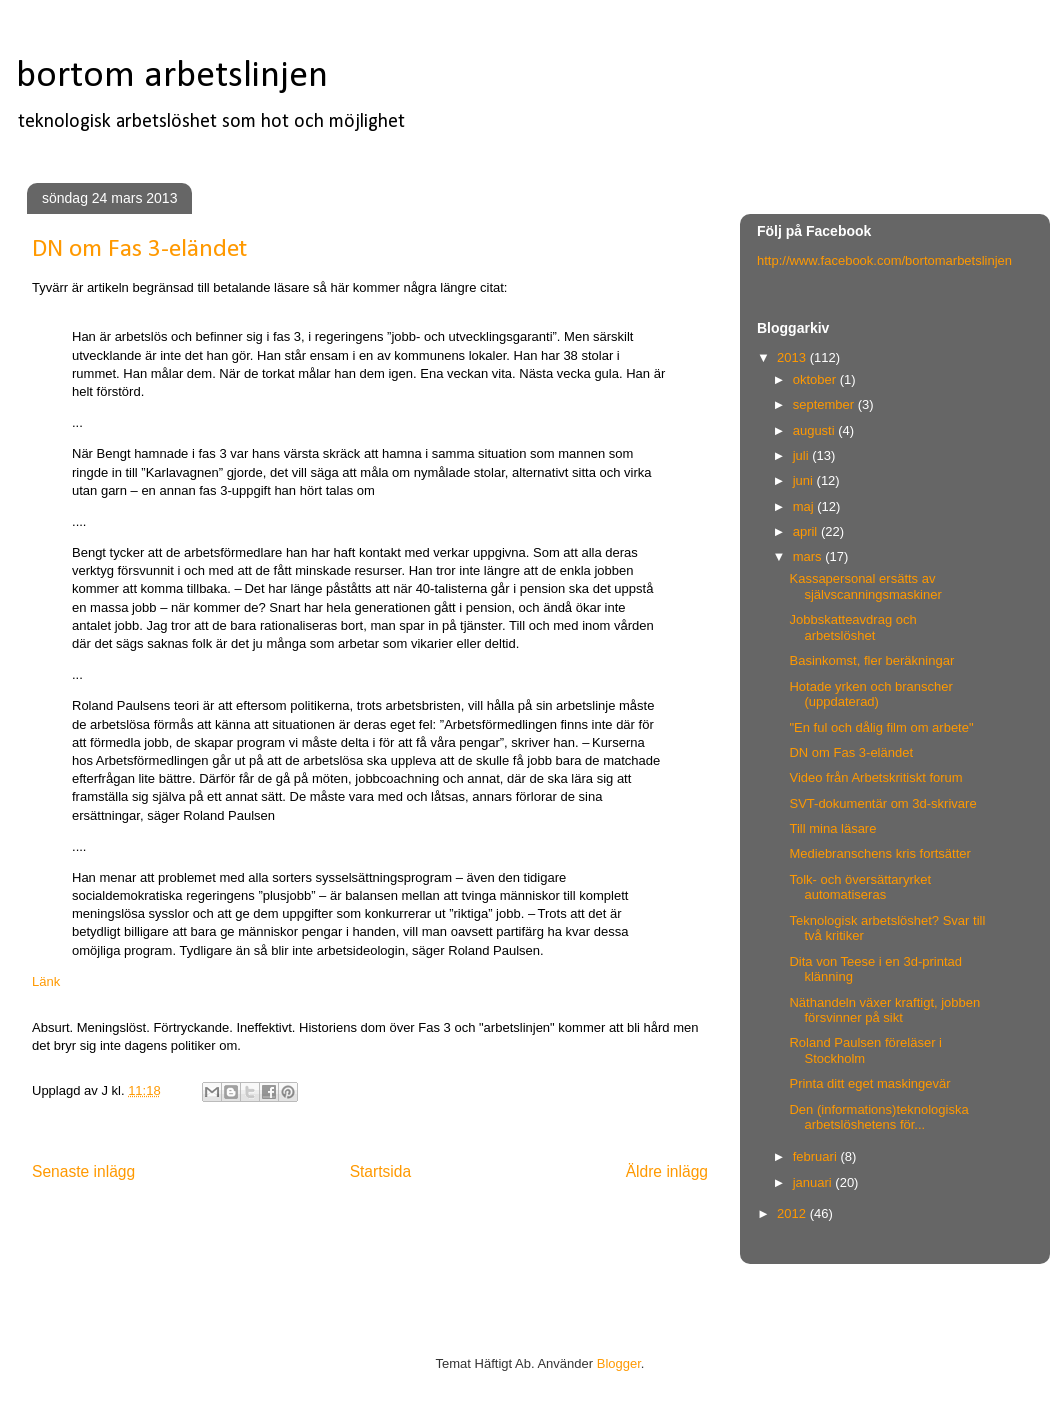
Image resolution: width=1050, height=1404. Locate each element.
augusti (816, 430)
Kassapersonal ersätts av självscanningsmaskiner (865, 586)
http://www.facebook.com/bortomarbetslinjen (884, 260)
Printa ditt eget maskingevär (869, 1083)
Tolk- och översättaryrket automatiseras (860, 887)
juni (805, 480)
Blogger (619, 1363)
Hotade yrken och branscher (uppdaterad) (870, 694)
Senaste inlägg (83, 1171)
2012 (793, 1213)
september (825, 404)
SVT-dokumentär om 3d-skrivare (882, 803)
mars (809, 556)
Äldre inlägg (667, 1171)
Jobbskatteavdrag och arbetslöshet (852, 627)
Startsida (381, 1171)
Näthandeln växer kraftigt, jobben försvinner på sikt (884, 1010)
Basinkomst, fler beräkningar (871, 660)
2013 (793, 357)
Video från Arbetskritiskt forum (875, 777)
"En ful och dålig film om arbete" (881, 727)
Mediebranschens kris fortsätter (879, 853)
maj (805, 506)
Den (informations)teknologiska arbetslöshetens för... (878, 1117)
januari (814, 1182)
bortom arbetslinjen (172, 76)
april (807, 531)
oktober (816, 379)
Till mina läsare (832, 828)
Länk (46, 981)
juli (803, 455)
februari (817, 1156)
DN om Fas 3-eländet (851, 752)
